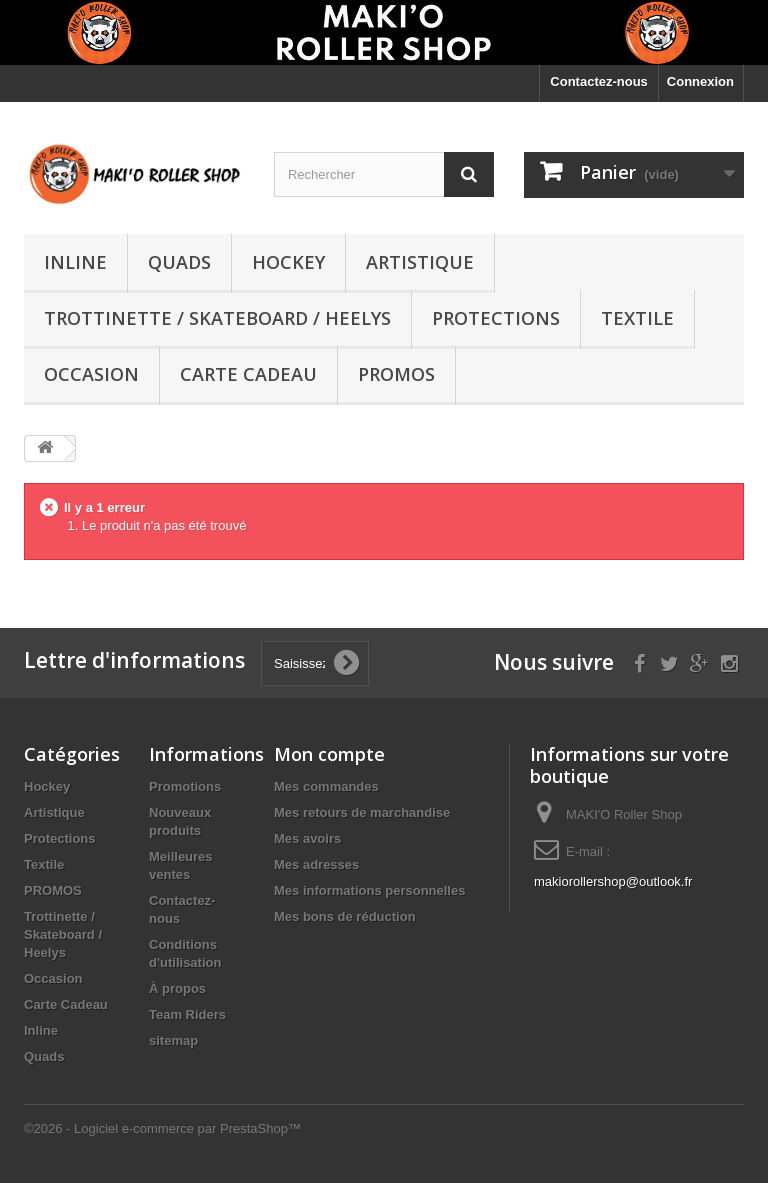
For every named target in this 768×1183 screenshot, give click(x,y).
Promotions (185, 786)
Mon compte (329, 754)
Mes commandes (326, 786)
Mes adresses (316, 864)
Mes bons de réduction (345, 916)
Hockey (288, 262)
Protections (496, 318)
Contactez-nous (599, 81)
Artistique (420, 262)
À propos (177, 988)
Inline (75, 262)
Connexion (700, 81)
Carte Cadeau (248, 374)
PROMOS (396, 374)
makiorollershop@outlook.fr (613, 881)
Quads (179, 262)
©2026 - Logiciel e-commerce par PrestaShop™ (162, 1128)
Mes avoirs (307, 838)
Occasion (91, 374)
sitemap (173, 1040)
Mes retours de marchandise (362, 812)
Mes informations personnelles (369, 890)
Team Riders (187, 1014)
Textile (637, 318)
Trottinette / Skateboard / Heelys (217, 318)
